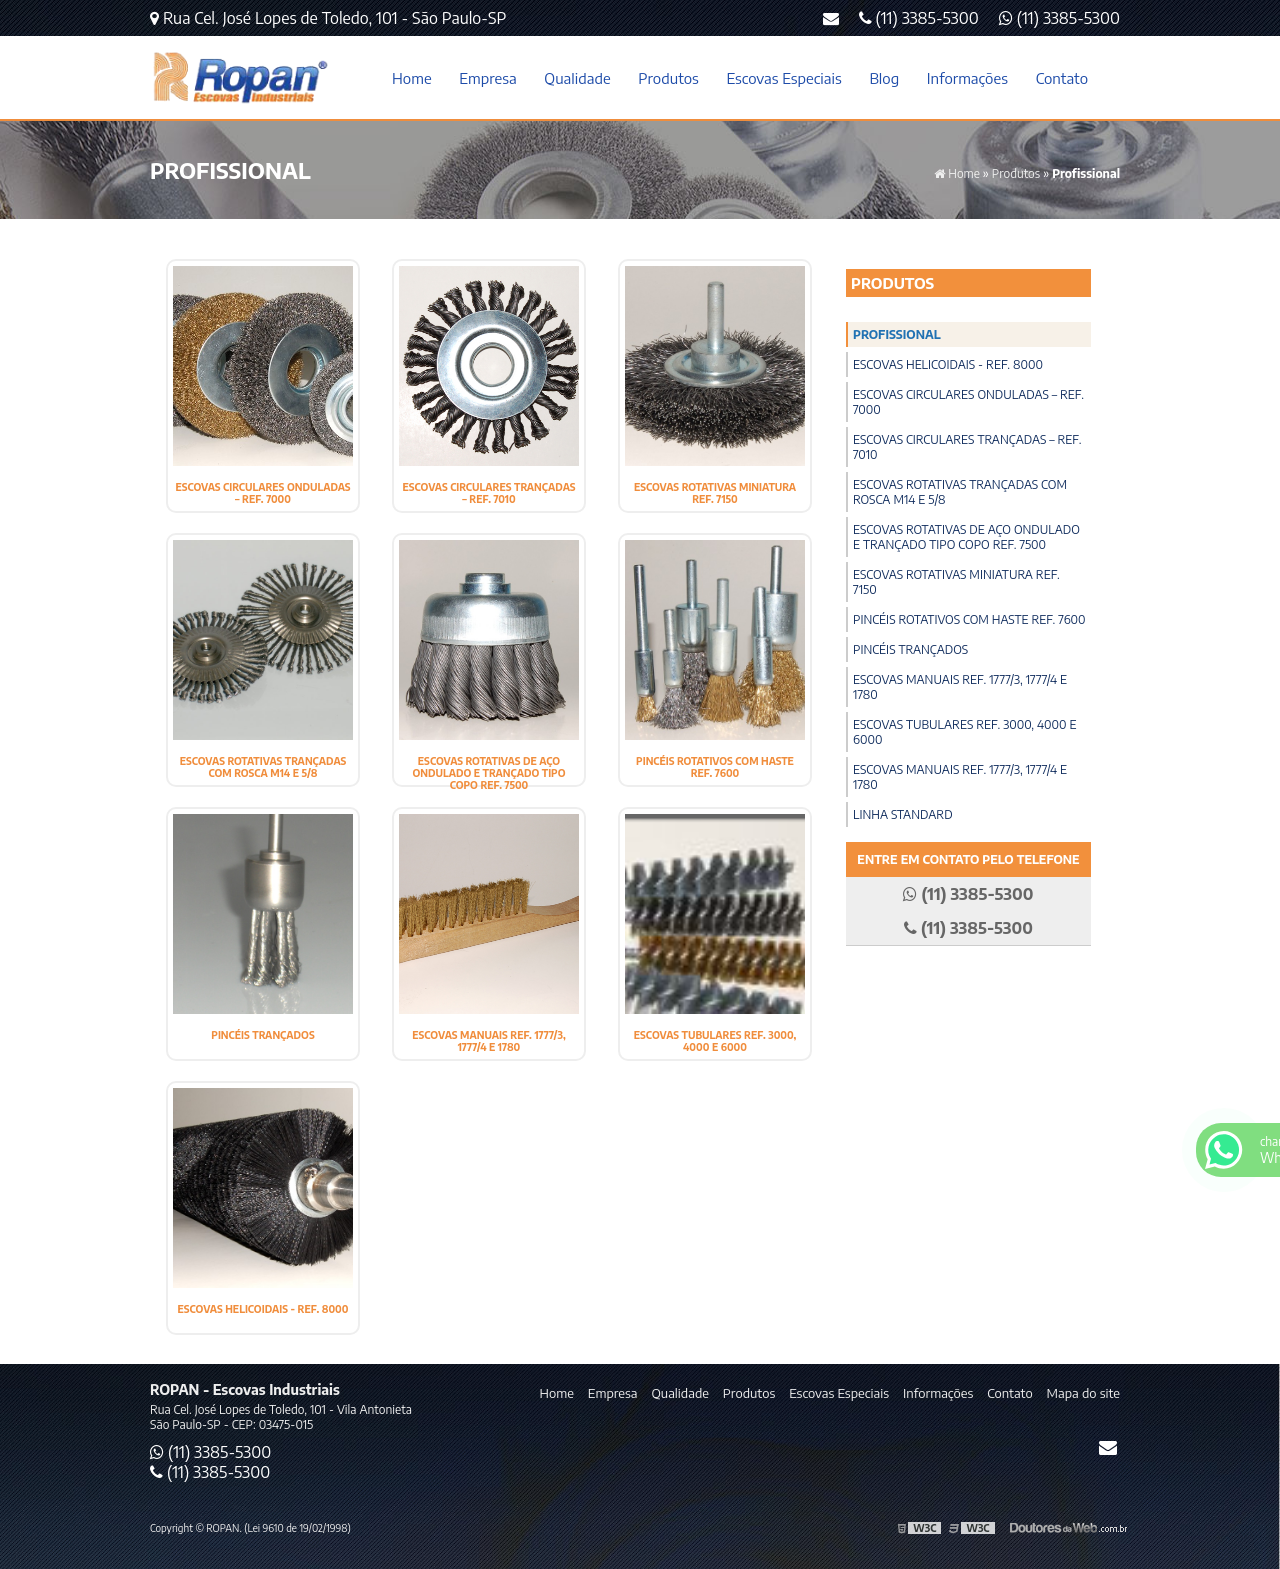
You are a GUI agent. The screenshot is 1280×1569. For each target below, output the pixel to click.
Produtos (668, 78)
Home (412, 78)
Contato (1062, 78)
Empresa (487, 78)
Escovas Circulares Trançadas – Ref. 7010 (488, 493)
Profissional (897, 334)
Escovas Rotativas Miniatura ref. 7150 (715, 493)
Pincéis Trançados (262, 1035)
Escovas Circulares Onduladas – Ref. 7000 (262, 493)
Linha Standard (903, 814)
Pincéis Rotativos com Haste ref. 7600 (715, 767)
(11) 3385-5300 (1059, 18)
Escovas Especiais (783, 78)
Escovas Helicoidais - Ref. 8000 (263, 1309)
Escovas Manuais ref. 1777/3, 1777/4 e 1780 (488, 1041)
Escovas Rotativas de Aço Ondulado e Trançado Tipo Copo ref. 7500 (488, 773)
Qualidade (577, 78)
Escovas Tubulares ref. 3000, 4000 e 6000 (715, 1041)
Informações (967, 78)
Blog (884, 78)
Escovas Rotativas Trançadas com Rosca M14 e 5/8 (263, 767)
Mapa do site (1083, 1393)
